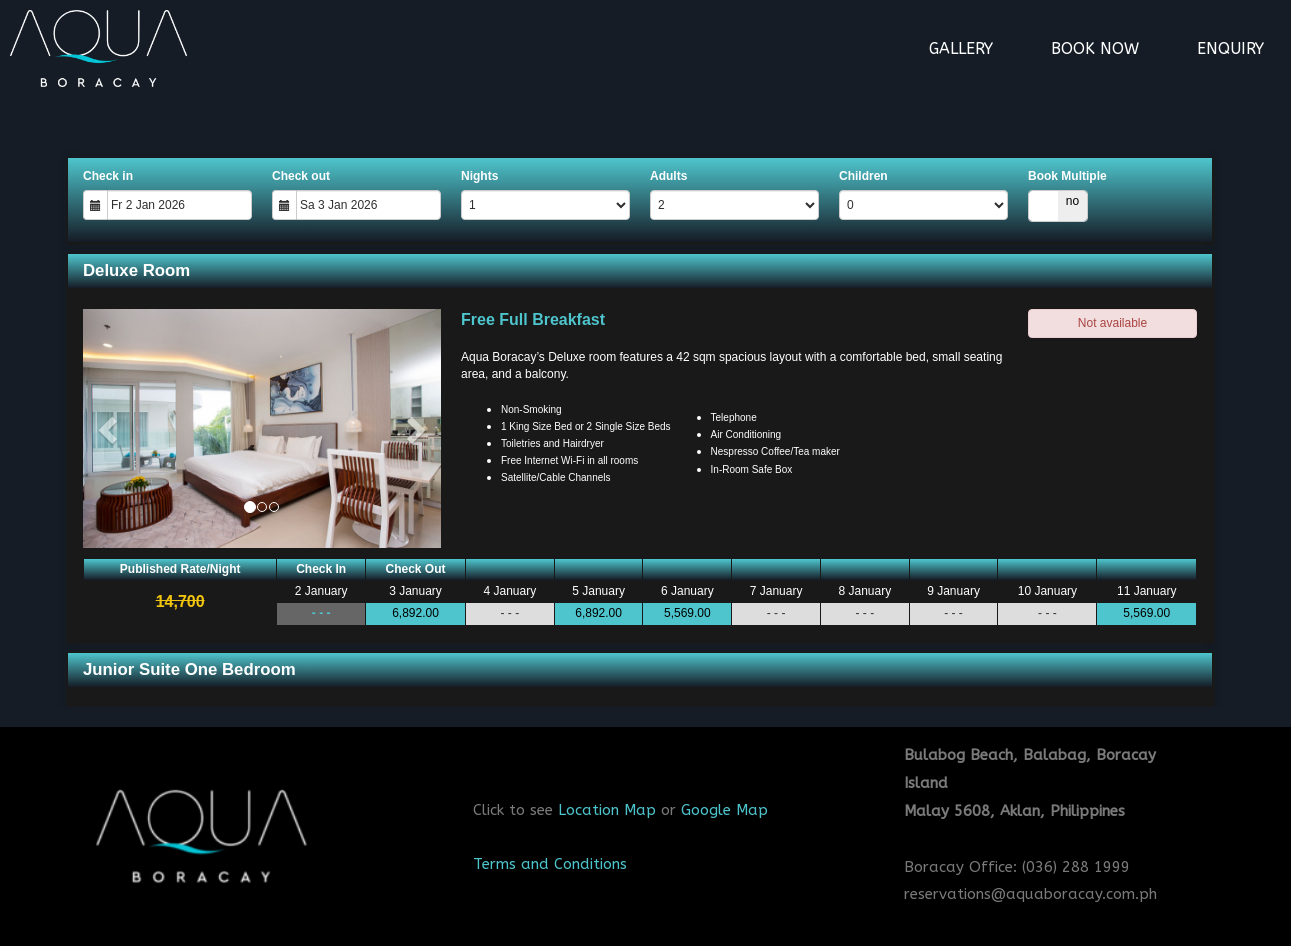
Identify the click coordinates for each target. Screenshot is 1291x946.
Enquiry (1230, 48)
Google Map (724, 810)
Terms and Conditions (550, 864)
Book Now (1095, 48)
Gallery (961, 48)
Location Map (607, 810)
